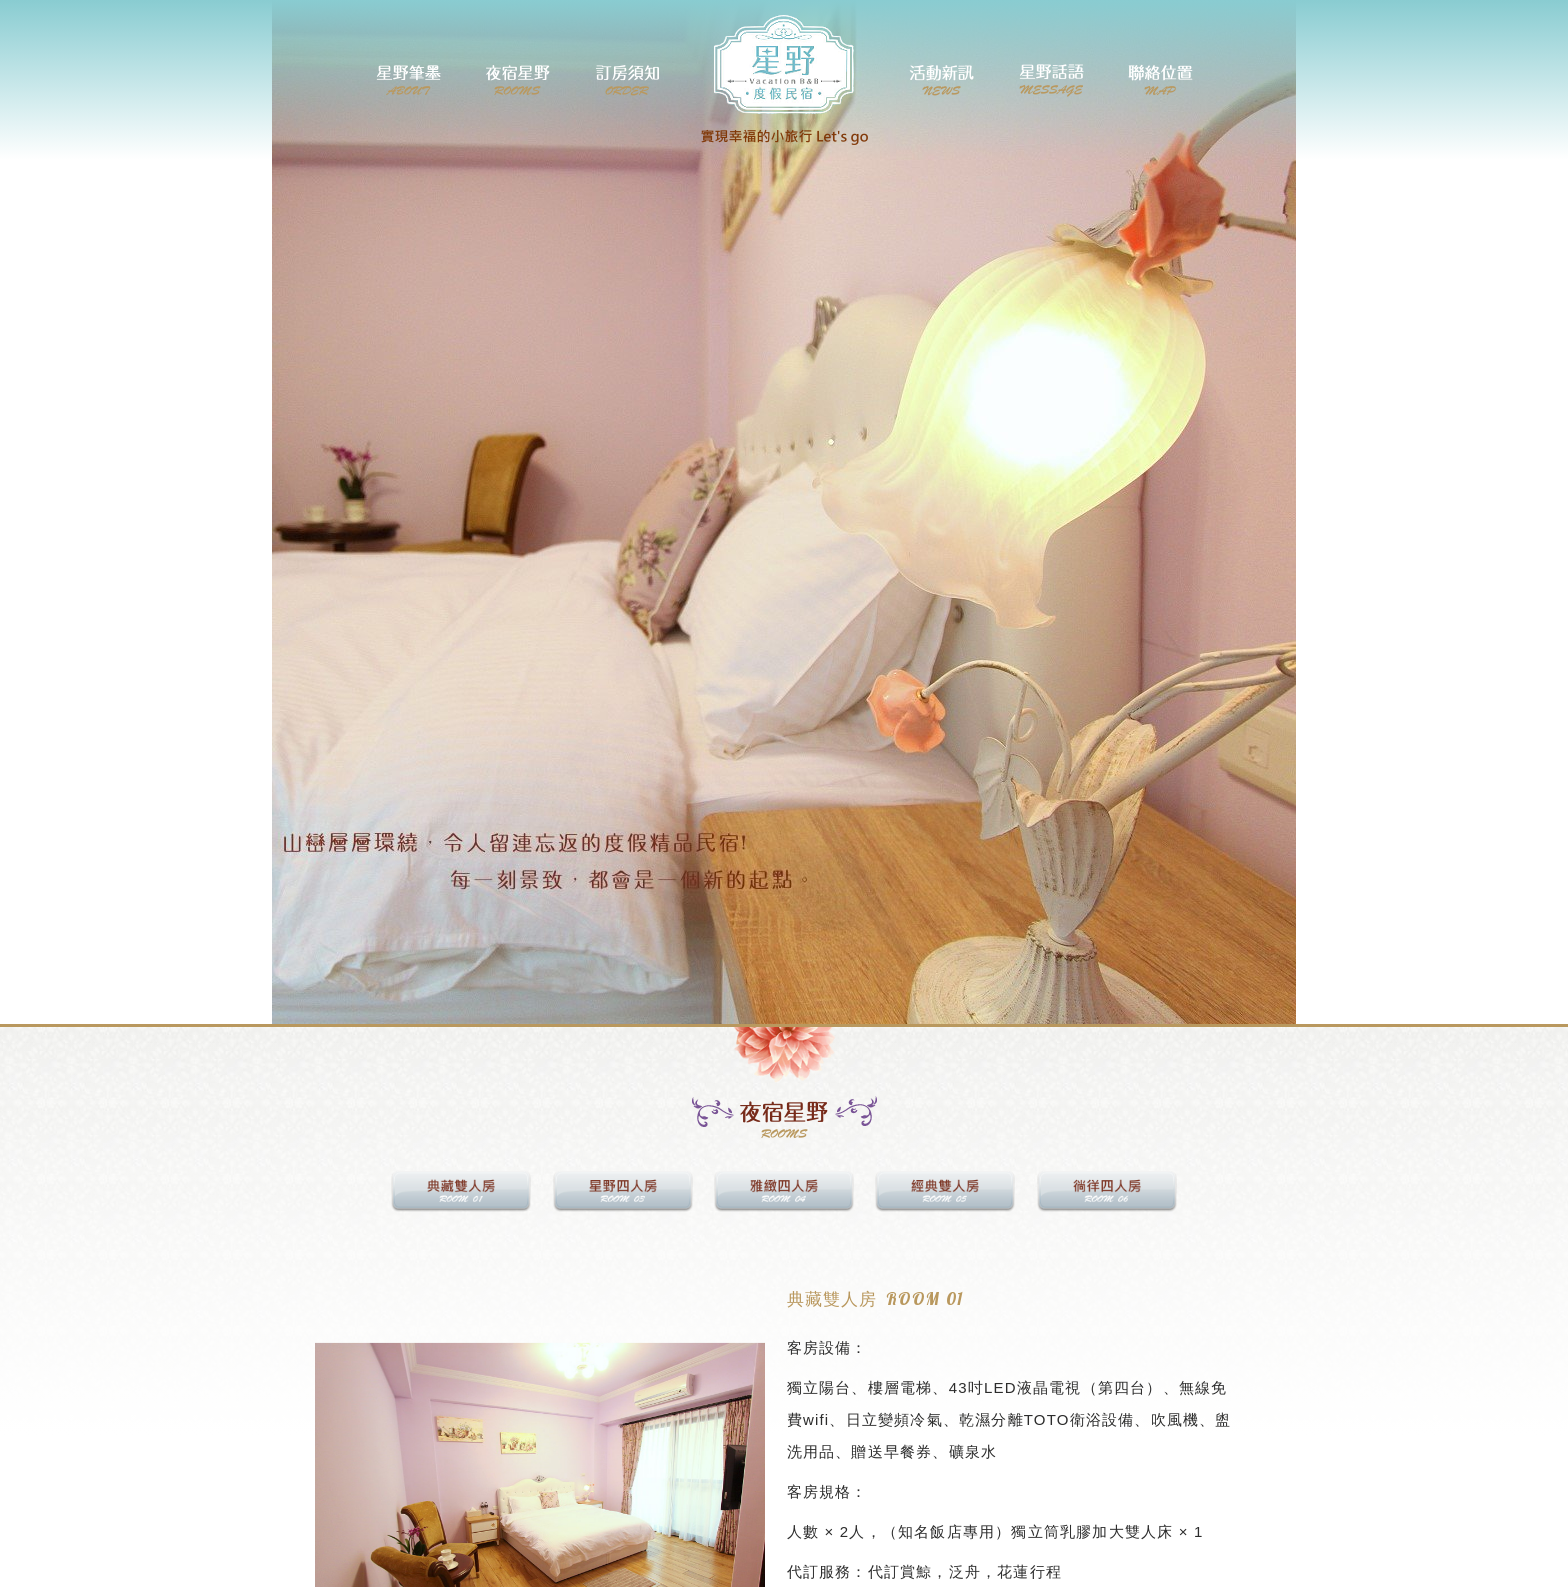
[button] (333, 1492)
